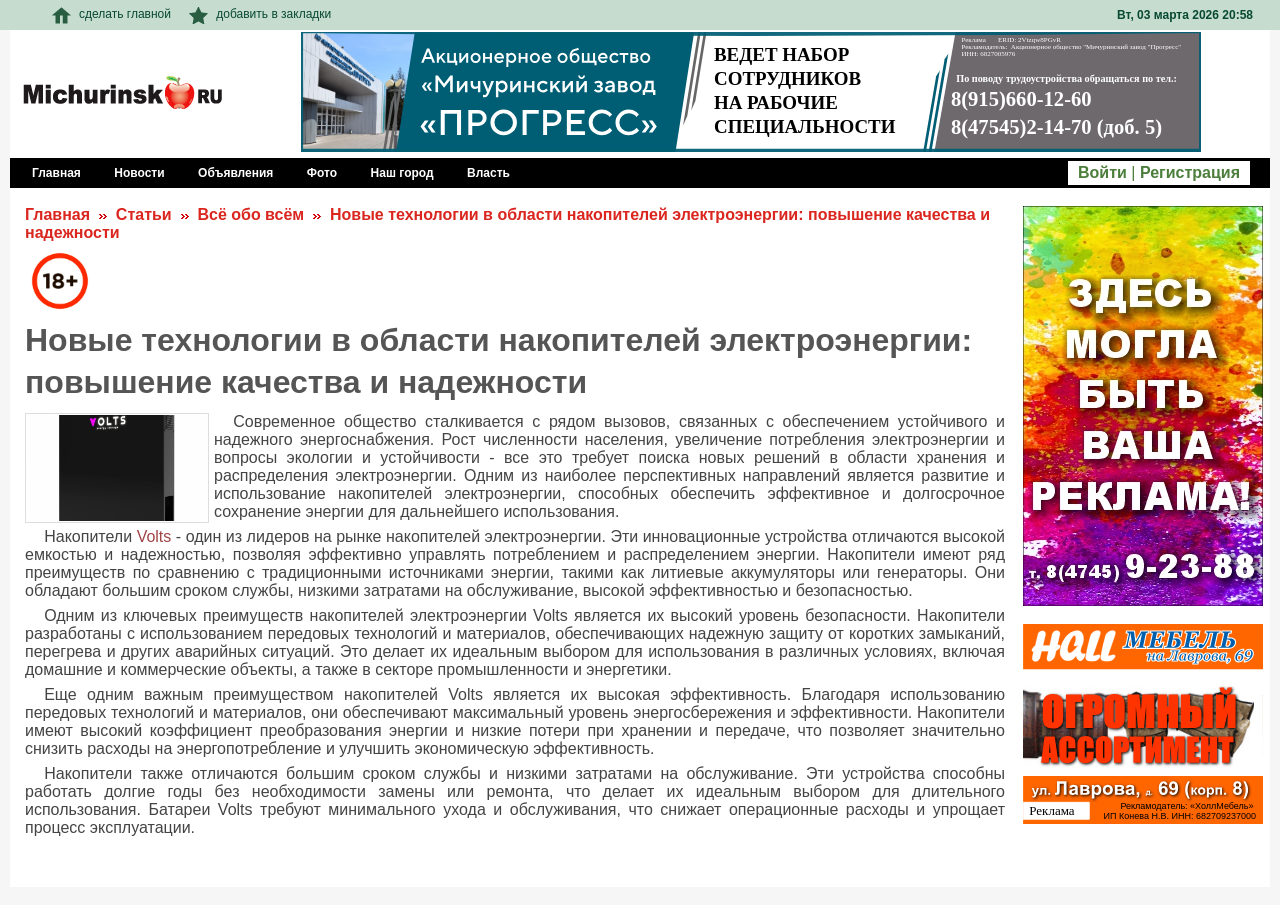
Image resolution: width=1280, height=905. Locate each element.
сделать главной (111, 14)
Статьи (144, 214)
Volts (154, 536)
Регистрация (1190, 172)
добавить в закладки (260, 14)
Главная (57, 214)
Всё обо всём (250, 214)
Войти (1102, 172)
